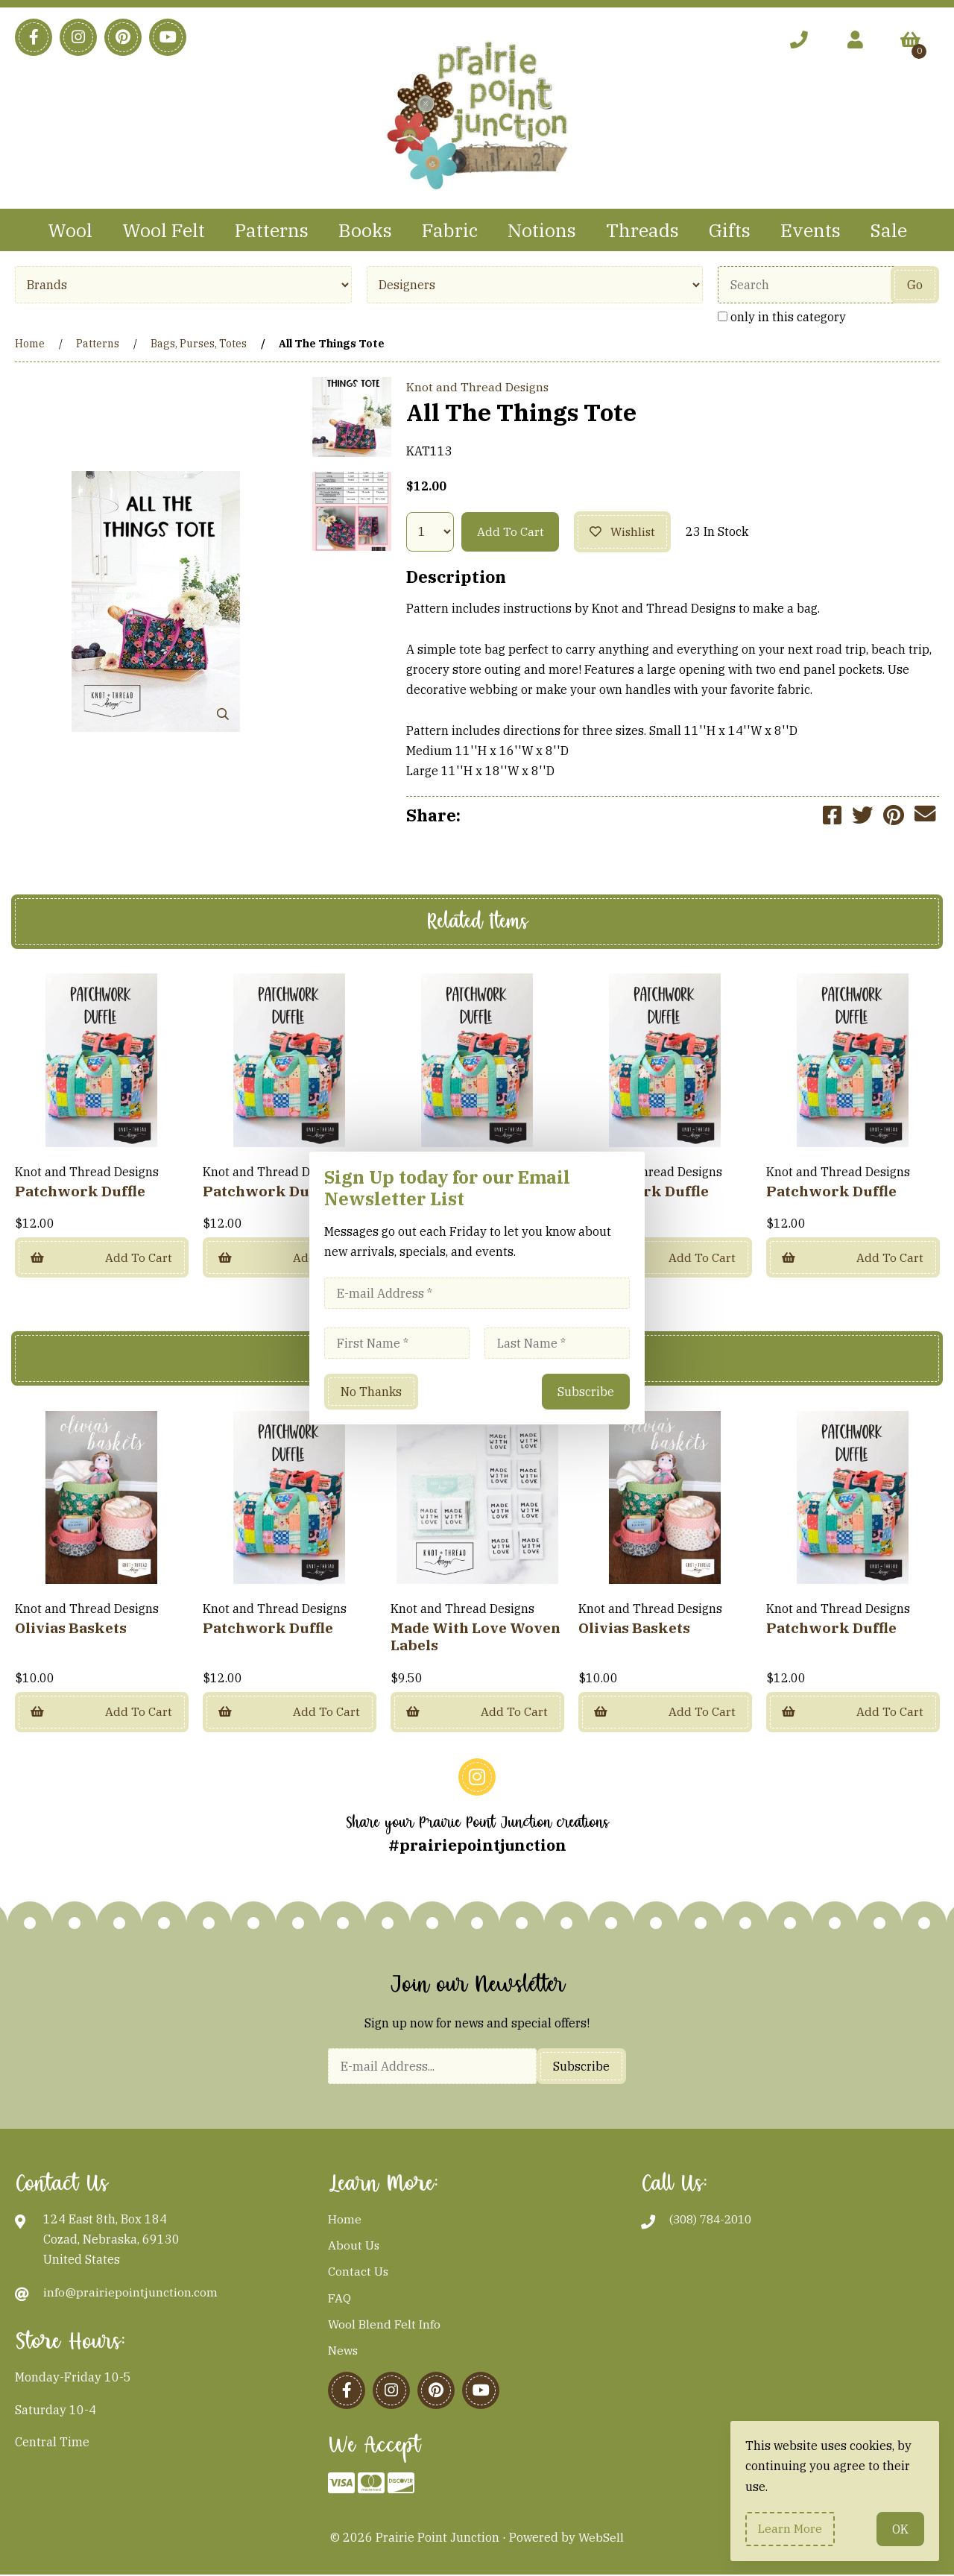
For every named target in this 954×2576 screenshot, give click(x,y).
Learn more (791, 2528)
